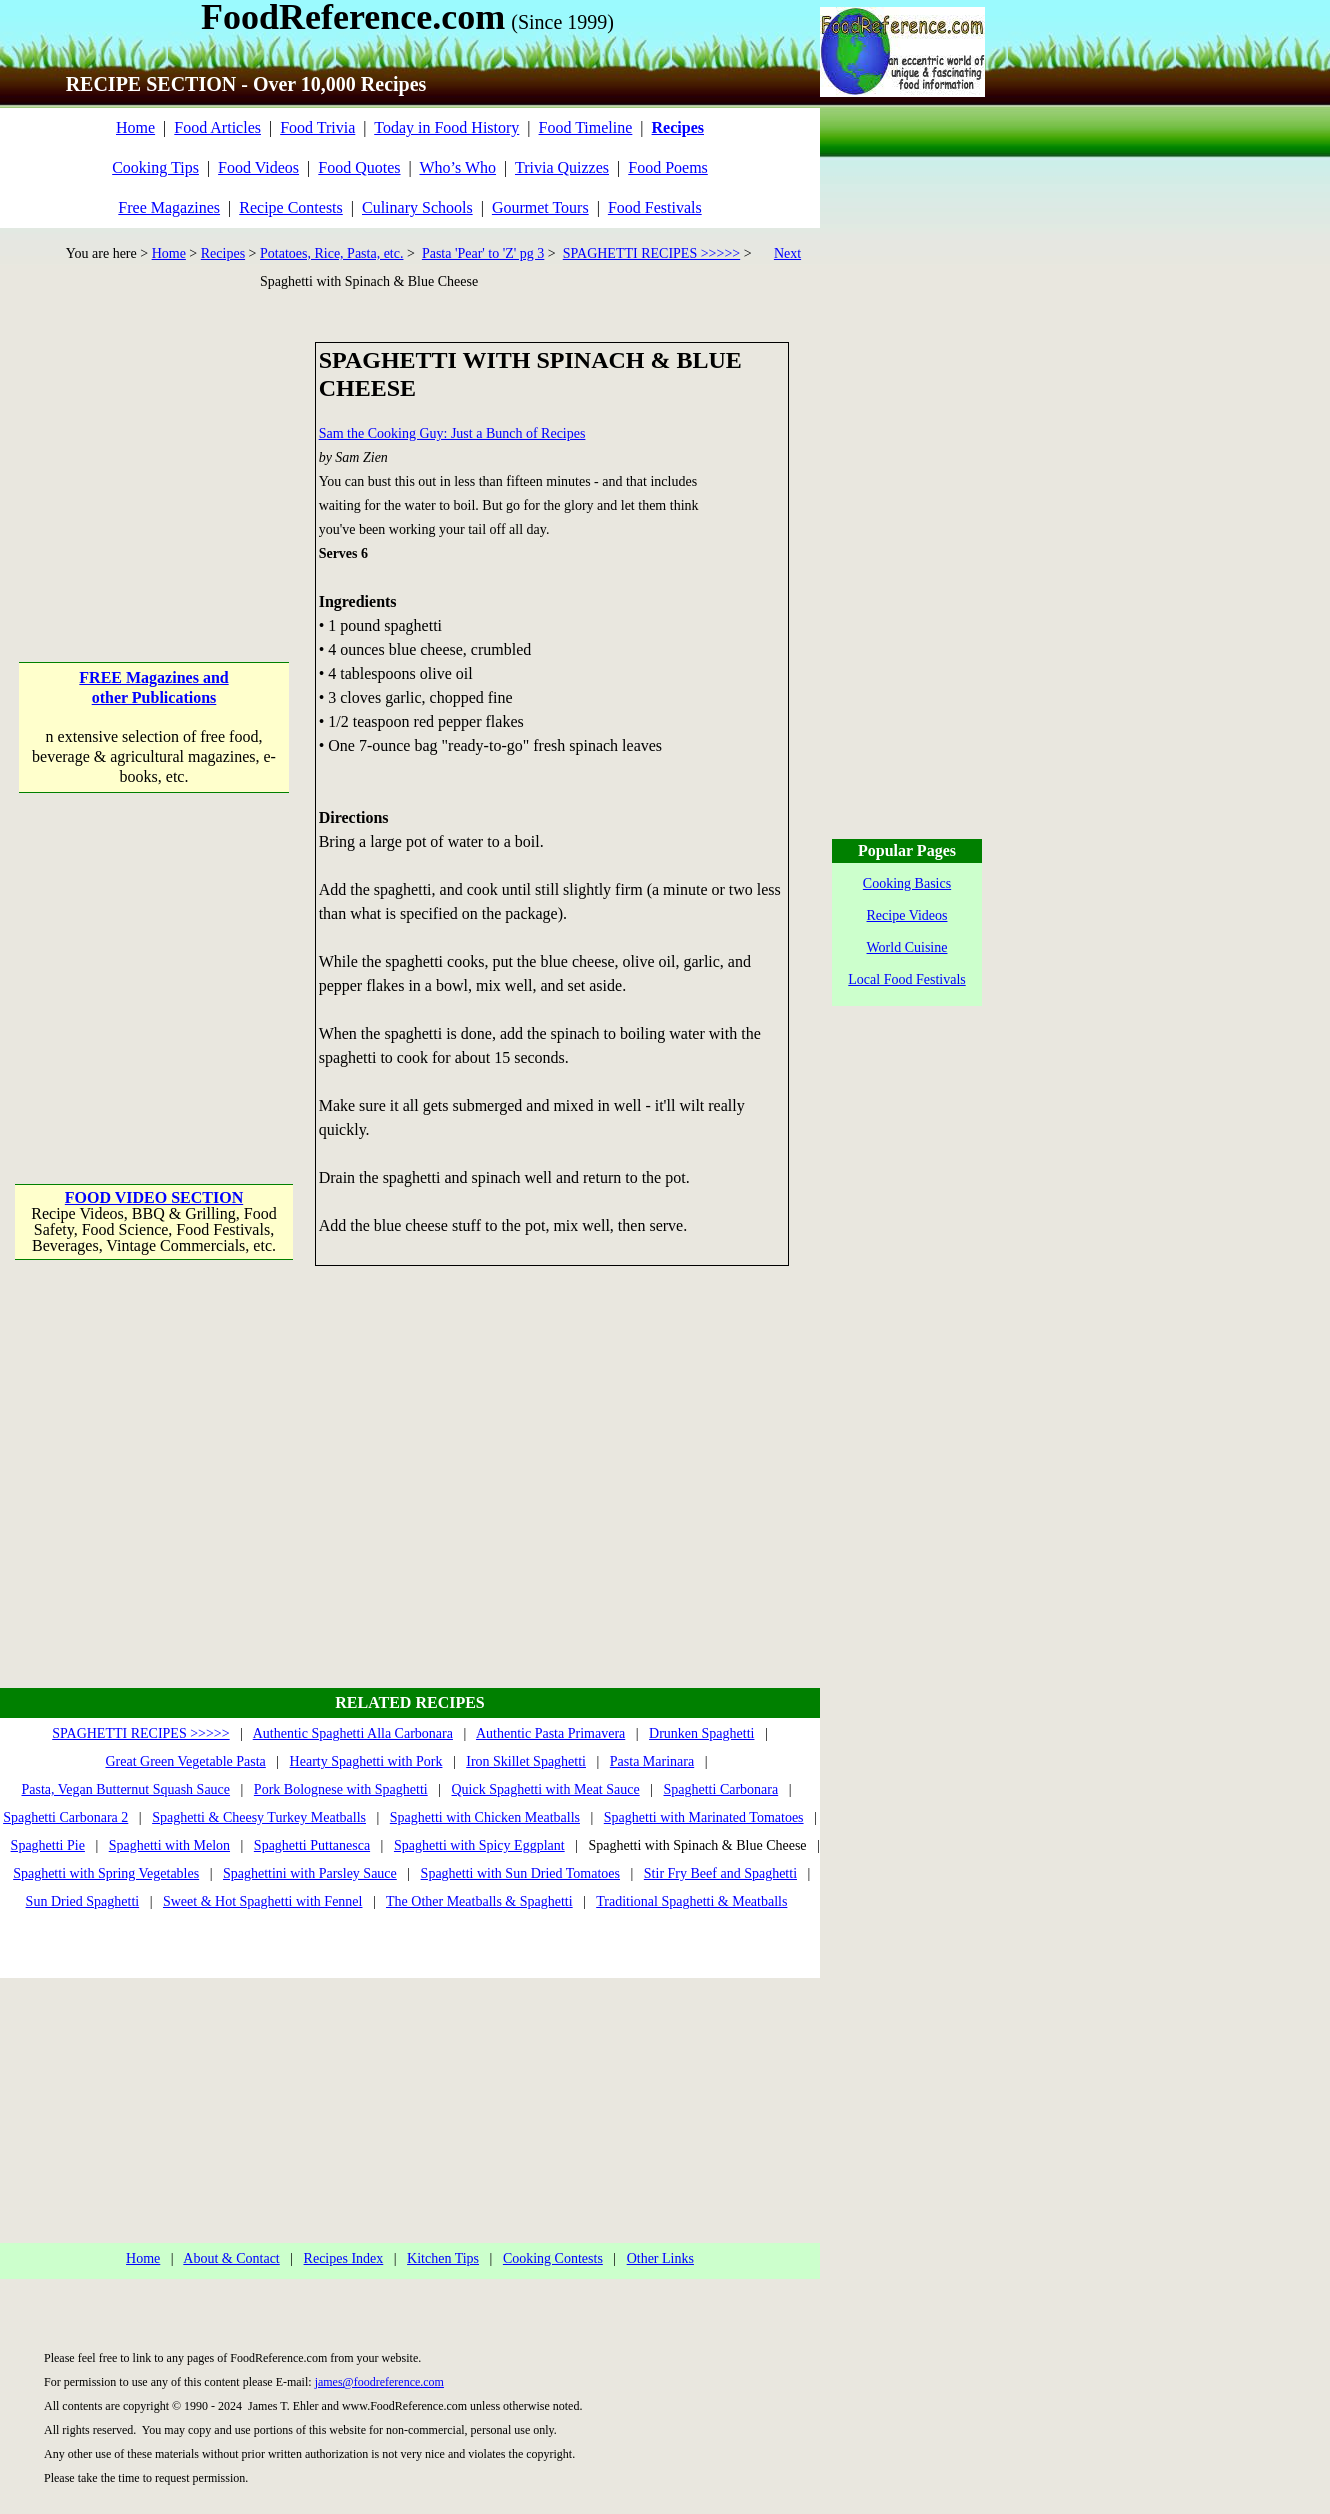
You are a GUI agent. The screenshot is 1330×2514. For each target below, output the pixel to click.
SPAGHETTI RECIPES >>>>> (651, 253)
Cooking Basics (907, 883)
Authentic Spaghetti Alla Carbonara (353, 1733)
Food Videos (258, 167)
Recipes (223, 253)
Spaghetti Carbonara (721, 1789)
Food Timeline (586, 127)
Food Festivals (655, 207)
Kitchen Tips (443, 2258)
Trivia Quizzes (562, 167)
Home (135, 127)
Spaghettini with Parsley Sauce (310, 1873)
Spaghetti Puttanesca (312, 1845)
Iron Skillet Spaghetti (526, 1761)
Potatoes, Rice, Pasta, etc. (331, 253)
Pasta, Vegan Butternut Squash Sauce (126, 1789)
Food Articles (217, 127)
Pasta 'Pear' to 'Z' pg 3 (483, 253)
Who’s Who (457, 167)
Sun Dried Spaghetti (83, 1901)
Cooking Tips (155, 167)
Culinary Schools (417, 207)
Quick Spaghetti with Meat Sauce (546, 1789)
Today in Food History (446, 127)
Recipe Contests (291, 207)
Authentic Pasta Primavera (550, 1733)
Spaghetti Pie (48, 1845)
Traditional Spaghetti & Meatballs (691, 1901)
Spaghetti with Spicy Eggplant (479, 1845)
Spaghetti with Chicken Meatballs (485, 1817)
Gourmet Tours (540, 207)
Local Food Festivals (906, 979)
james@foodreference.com (379, 2382)
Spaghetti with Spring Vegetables (106, 1873)
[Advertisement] (155, 467)
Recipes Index (344, 2258)
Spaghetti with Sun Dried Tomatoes (520, 1873)
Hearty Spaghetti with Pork (366, 1761)
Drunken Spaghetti (701, 1733)
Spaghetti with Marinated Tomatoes (704, 1817)
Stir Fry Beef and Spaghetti (720, 1873)
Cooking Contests (553, 2258)
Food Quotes (359, 167)
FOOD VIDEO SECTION (154, 1197)
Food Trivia (317, 127)
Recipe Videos (907, 915)
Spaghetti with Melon (169, 1845)
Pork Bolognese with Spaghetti (341, 1789)
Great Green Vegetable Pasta (186, 1761)
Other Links (660, 2258)
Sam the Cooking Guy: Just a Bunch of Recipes (452, 433)
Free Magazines (169, 207)
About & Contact (231, 2258)
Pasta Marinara (652, 1761)
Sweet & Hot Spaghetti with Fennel (262, 1901)
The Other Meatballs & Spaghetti (479, 1901)
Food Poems (668, 167)
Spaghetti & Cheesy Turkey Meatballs (259, 1817)
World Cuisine (907, 947)
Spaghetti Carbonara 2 (65, 1817)
